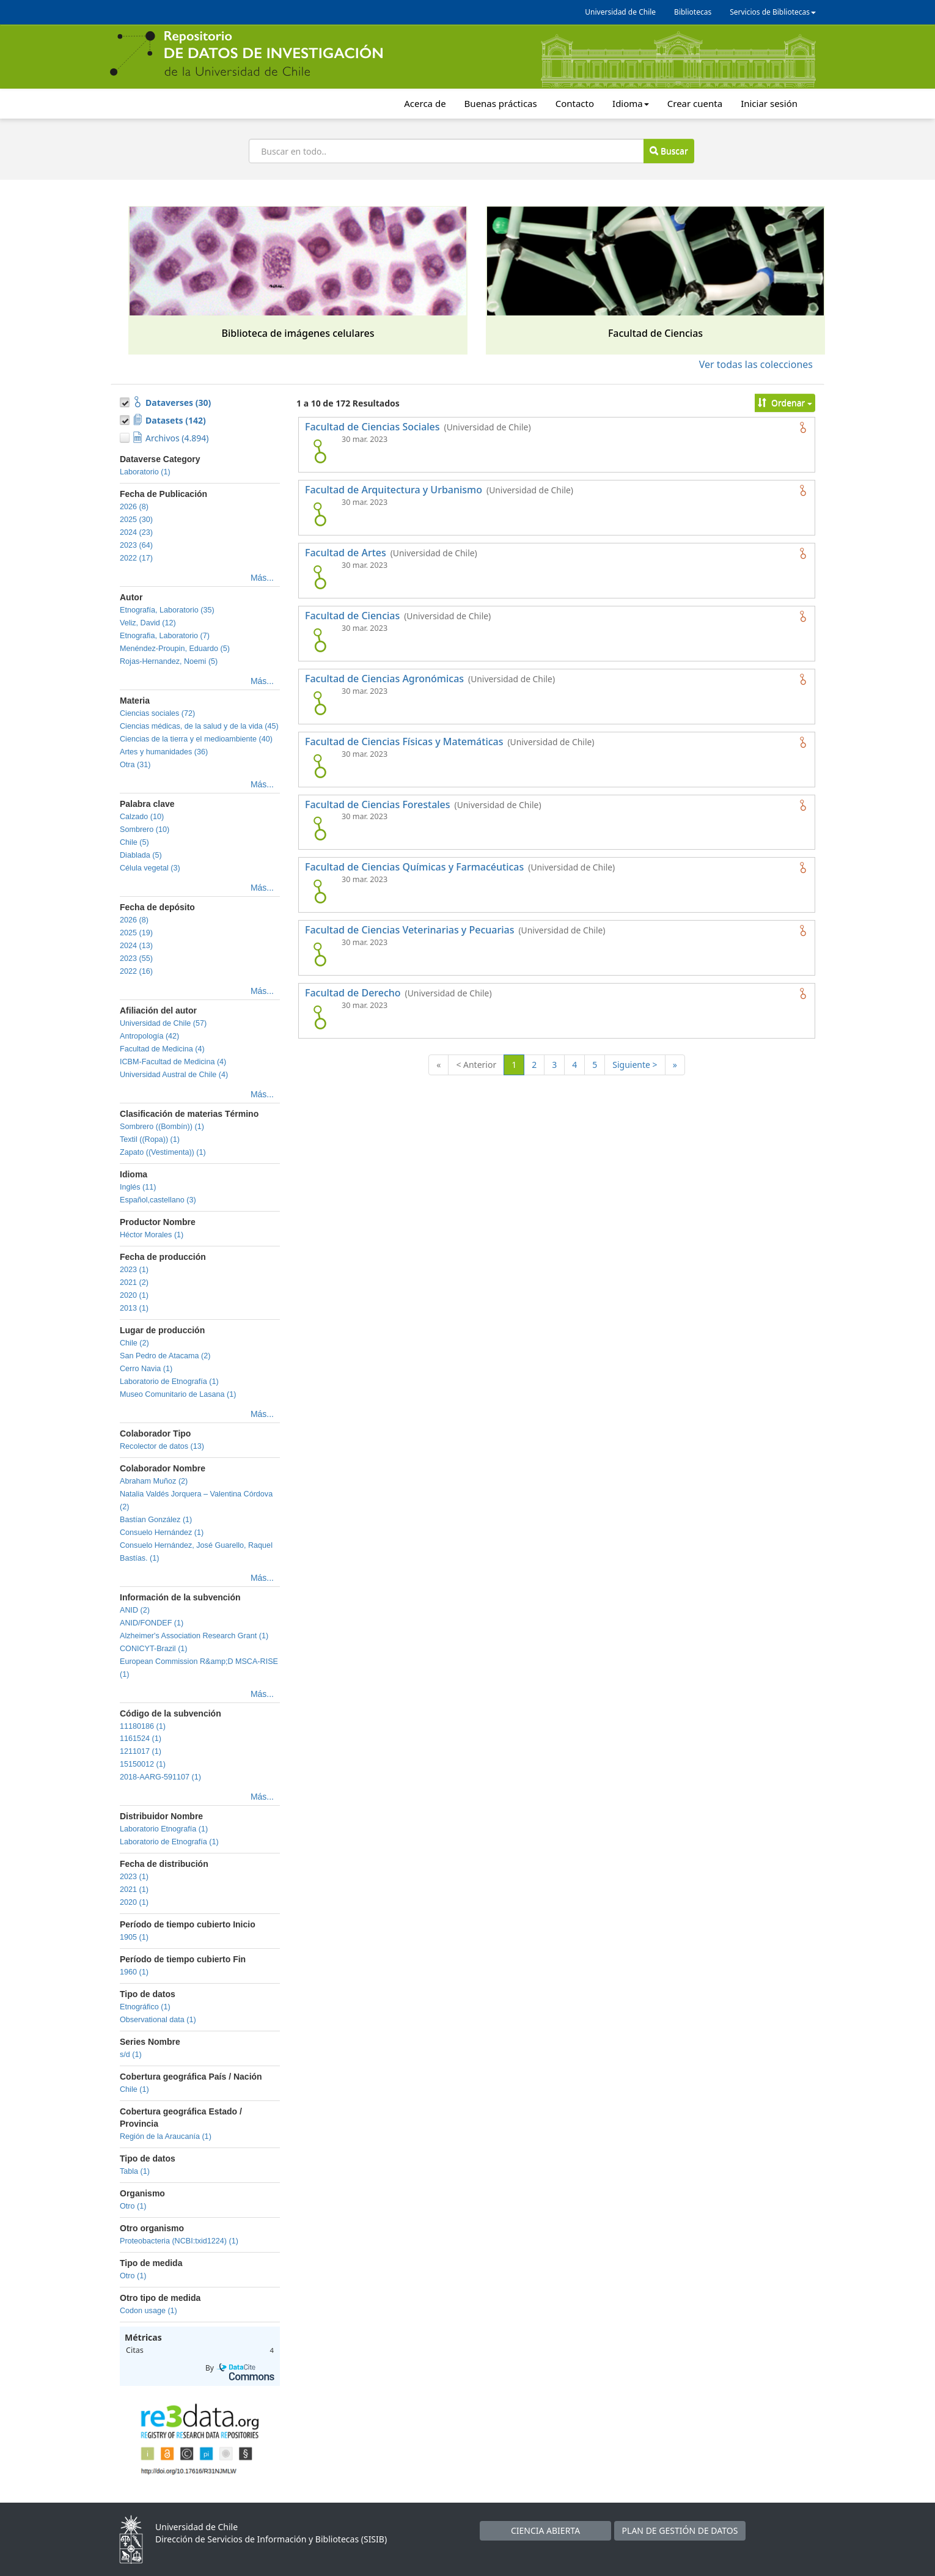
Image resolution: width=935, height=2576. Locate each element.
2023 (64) (136, 545)
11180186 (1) (143, 1726)
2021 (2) (134, 1282)
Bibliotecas (692, 12)
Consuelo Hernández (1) (162, 1532)
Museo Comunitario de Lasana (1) (178, 1394)
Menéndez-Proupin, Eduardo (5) (175, 648)
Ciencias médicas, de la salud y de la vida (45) (199, 726)
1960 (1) (134, 1972)
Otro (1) (133, 2206)
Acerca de (425, 103)
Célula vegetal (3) (150, 868)
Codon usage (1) (148, 2310)
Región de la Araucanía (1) (165, 2136)
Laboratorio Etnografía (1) (164, 1829)
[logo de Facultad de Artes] (319, 577)
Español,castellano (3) (158, 1200)
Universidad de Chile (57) (163, 1023)
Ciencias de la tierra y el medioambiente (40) (196, 739)
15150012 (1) (143, 1764)
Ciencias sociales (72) (157, 713)
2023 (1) (134, 1269)
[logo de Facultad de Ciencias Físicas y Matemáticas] (319, 766)
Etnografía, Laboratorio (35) (167, 610)
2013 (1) (134, 1308)
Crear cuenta (694, 103)
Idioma (630, 103)
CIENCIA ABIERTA (545, 2530)
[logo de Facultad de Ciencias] (319, 640)
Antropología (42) (149, 1036)
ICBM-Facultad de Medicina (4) (173, 1062)
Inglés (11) (138, 1187)
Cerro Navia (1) (146, 1368)
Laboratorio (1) (145, 472)
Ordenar (785, 402)
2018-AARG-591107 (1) (160, 1777)
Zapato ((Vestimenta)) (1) (163, 1152)
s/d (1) (131, 2054)
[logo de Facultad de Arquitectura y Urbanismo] (319, 514)
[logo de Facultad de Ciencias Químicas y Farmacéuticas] (319, 891)
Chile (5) (134, 842)
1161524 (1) (140, 1738)
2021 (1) (134, 1889)
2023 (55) (136, 958)
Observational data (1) (158, 2019)
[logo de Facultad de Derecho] (319, 1017)
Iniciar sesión (769, 103)
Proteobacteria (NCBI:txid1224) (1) (179, 2241)
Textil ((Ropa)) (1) (150, 1139)
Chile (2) (134, 1343)
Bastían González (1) (156, 1519)
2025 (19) (136, 933)
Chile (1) (134, 2089)
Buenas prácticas (500, 103)
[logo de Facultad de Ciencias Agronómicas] (319, 703)
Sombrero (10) (144, 829)
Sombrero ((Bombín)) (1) (162, 1126)
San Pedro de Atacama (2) (165, 1356)
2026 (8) (134, 506)
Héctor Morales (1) (151, 1235)
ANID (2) (135, 1610)
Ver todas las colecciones (756, 364)
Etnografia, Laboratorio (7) (165, 635)
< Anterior (476, 1064)
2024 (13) (136, 945)
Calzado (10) (142, 816)
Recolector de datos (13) (162, 1446)
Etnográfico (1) (145, 2007)
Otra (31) (135, 764)
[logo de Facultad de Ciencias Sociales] (319, 451)
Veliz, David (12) (148, 623)
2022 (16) (136, 971)
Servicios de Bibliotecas (773, 12)
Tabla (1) (135, 2171)
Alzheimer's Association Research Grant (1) (194, 1636)
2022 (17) (136, 558)
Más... (262, 578)
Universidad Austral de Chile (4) (174, 1074)
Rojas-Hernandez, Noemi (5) (169, 661)
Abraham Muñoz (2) (154, 1481)
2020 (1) (134, 1295)
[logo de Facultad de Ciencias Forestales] (319, 828)
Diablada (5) (141, 855)
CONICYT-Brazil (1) (154, 1648)
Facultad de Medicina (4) (162, 1049)
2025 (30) (136, 519)
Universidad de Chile (620, 12)
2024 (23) (136, 532)
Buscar (669, 150)
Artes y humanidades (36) (164, 752)
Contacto (575, 103)
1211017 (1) (140, 1751)
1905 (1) (134, 1937)
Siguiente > (634, 1064)
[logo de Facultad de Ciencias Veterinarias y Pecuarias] (319, 954)
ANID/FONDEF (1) (151, 1623)
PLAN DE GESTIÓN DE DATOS (680, 2530)
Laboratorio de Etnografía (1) (169, 1381)
